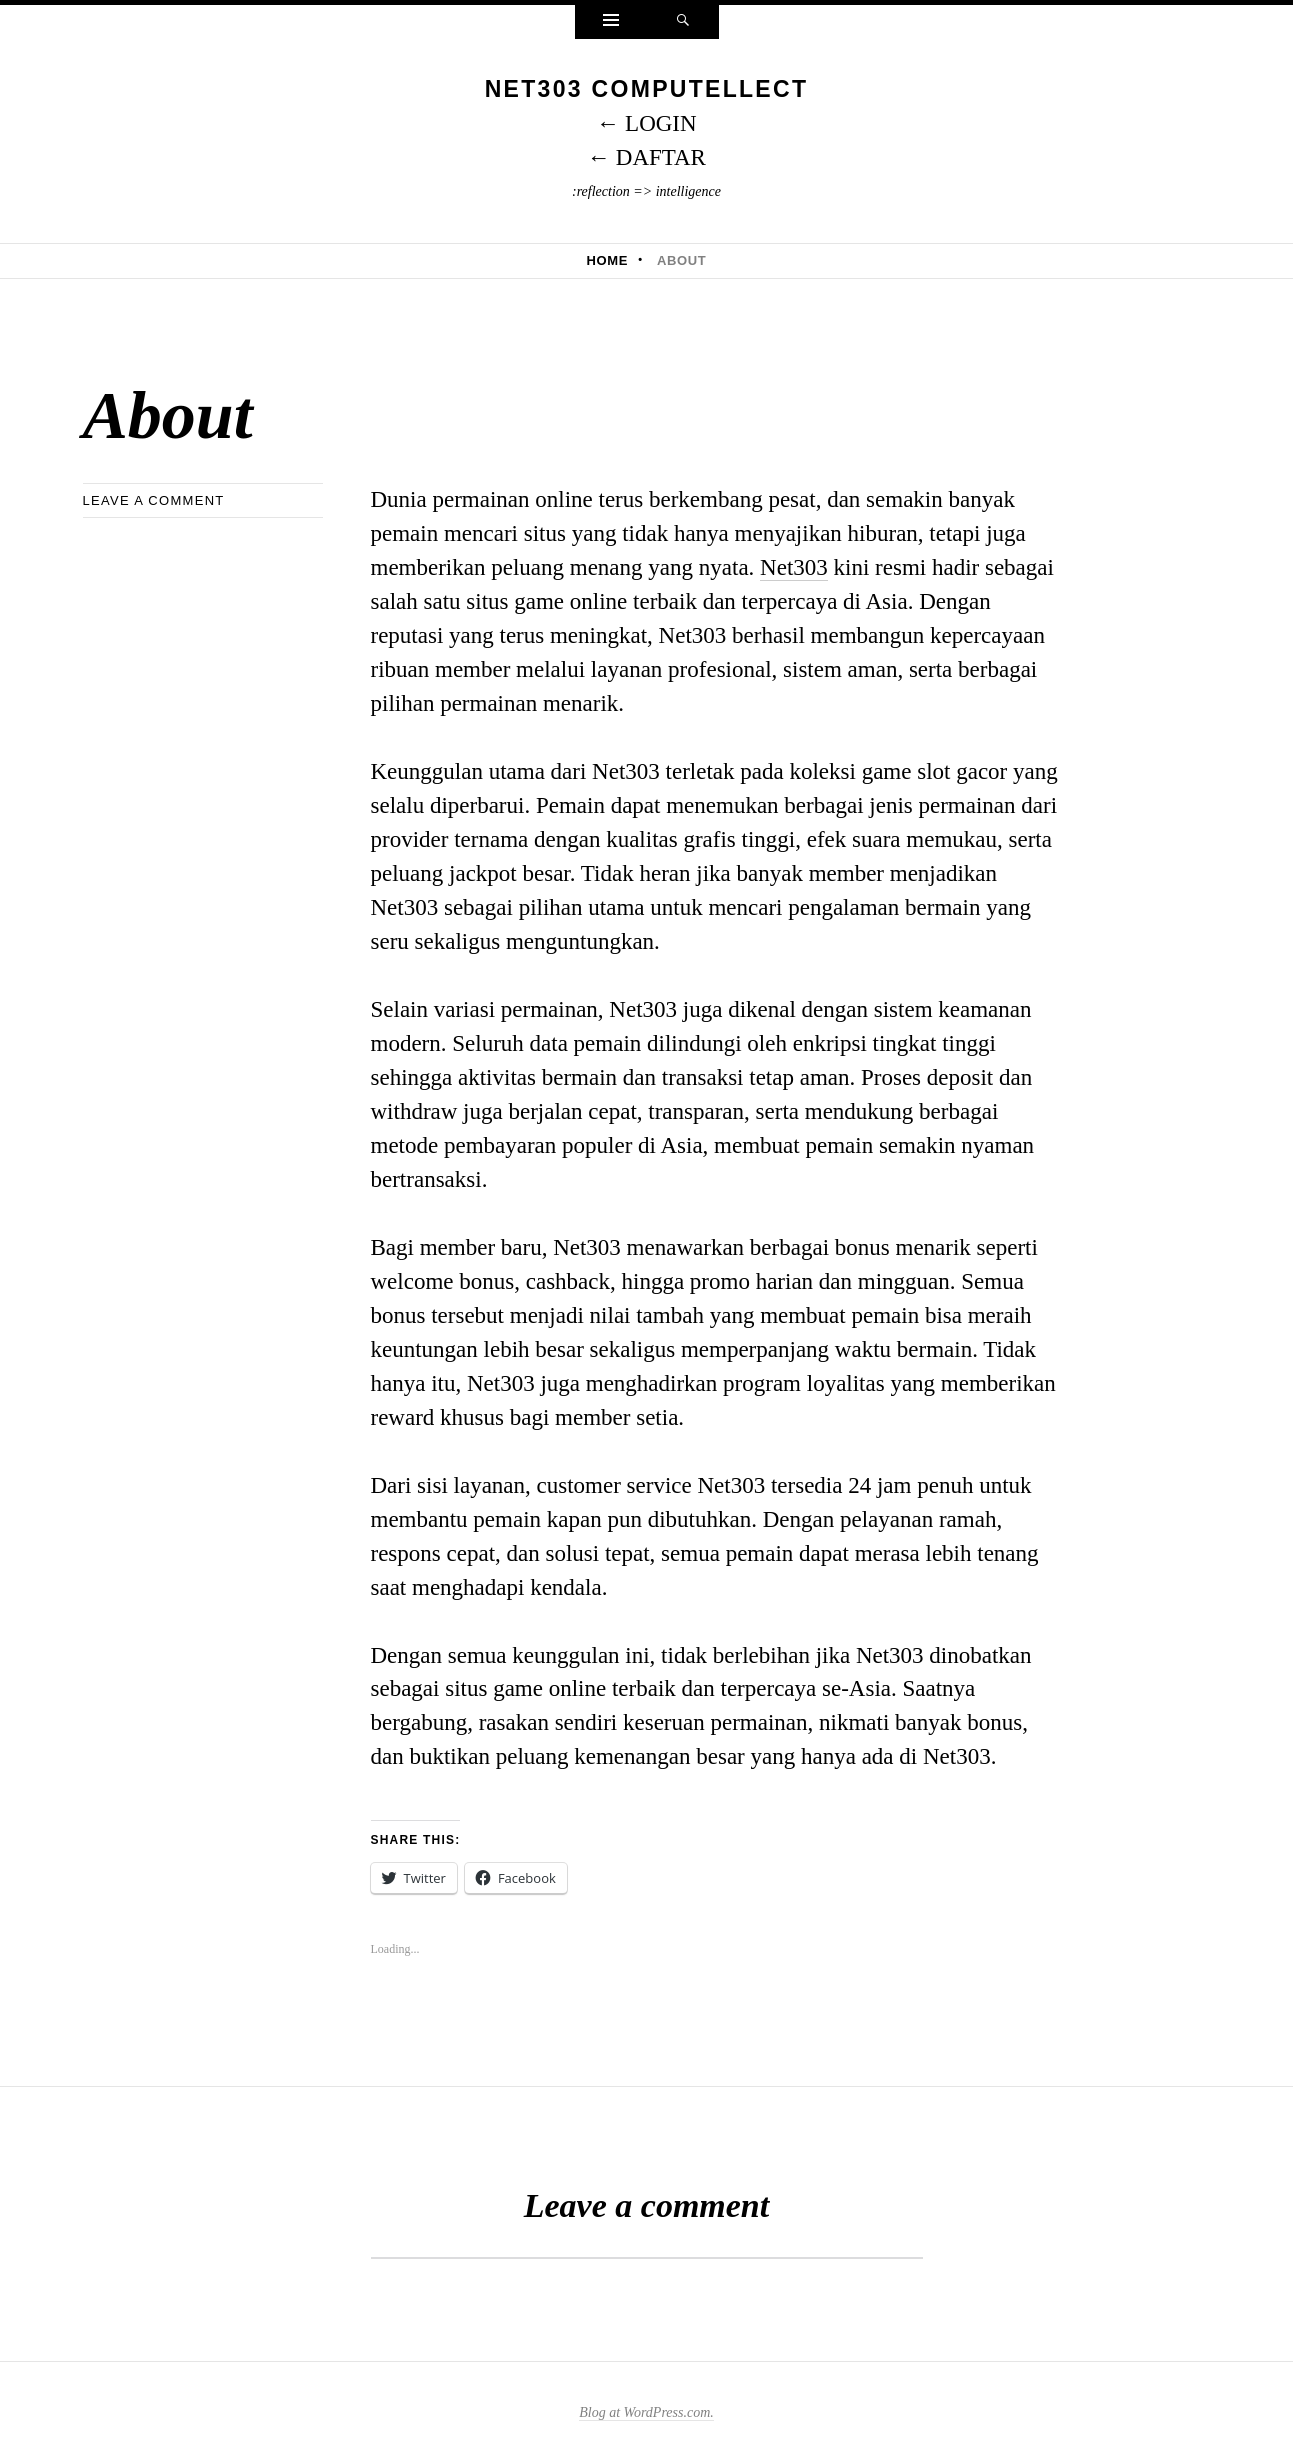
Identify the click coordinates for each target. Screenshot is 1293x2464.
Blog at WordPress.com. (646, 2412)
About (681, 260)
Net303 (794, 567)
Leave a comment (154, 500)
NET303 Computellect (647, 89)
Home (608, 260)
